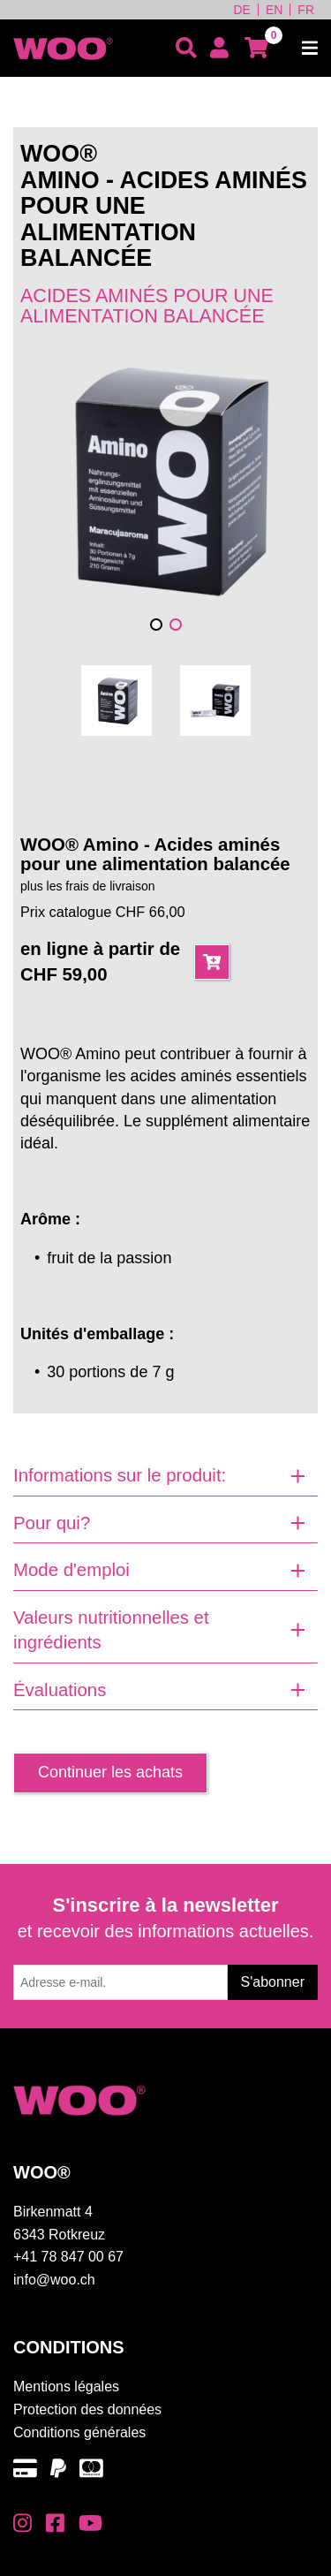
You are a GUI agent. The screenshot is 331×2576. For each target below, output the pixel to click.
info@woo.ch (54, 2279)
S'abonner (273, 1981)
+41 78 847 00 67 (68, 2256)
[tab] (165, 1476)
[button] (156, 624)
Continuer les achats (110, 1772)
